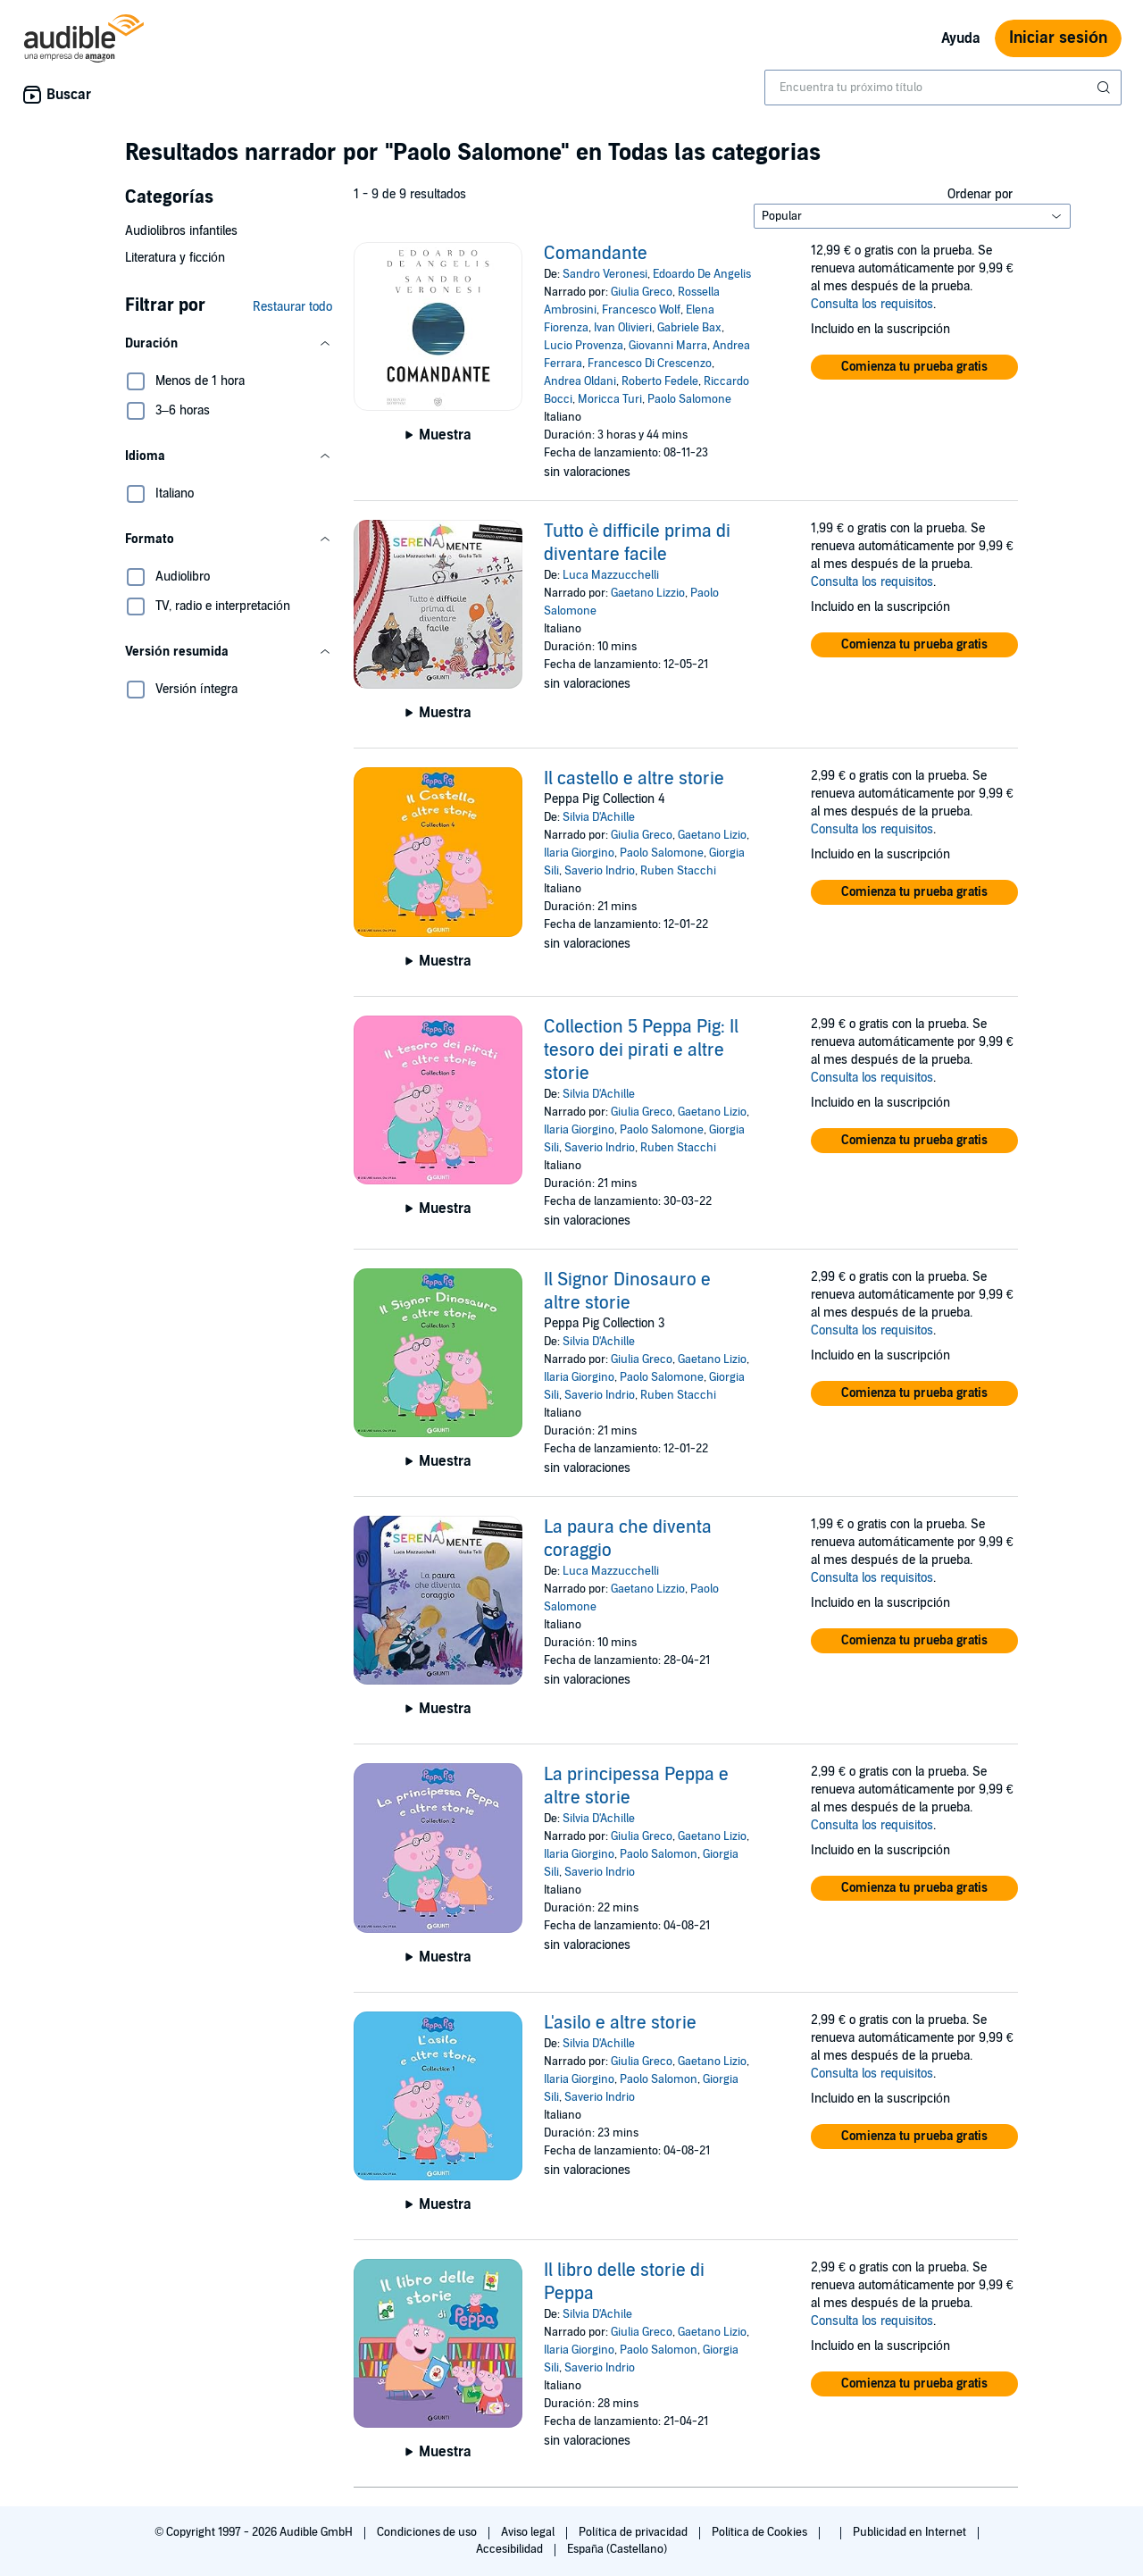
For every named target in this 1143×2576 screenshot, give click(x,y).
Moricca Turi (610, 399)
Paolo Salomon (658, 1854)
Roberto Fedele (660, 381)
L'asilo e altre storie (620, 2023)
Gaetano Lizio (712, 835)
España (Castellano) (617, 2549)
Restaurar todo (292, 306)
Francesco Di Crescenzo (650, 363)
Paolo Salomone (689, 399)
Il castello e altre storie (634, 779)
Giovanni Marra (668, 346)
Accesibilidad (511, 2549)
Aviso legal (529, 2532)
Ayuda (960, 38)
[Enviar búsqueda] (1105, 87)
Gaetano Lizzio (648, 593)
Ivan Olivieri (623, 328)
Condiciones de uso (428, 2532)
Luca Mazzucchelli (611, 575)
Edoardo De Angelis (702, 274)
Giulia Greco (641, 292)
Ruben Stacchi (678, 871)
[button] (228, 344)
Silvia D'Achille (599, 817)
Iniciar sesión (1058, 38)
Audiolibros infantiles (181, 230)
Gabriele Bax (689, 328)
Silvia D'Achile (597, 2314)
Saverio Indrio (599, 871)
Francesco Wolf (641, 310)
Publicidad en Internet (911, 2532)
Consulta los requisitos (872, 304)
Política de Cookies (761, 2532)
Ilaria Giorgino (579, 853)
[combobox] (943, 87)
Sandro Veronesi (605, 274)
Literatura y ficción (175, 257)
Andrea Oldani (580, 381)
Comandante (595, 253)
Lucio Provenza (583, 346)
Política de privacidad (634, 2532)
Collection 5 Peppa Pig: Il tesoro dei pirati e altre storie (641, 1050)
